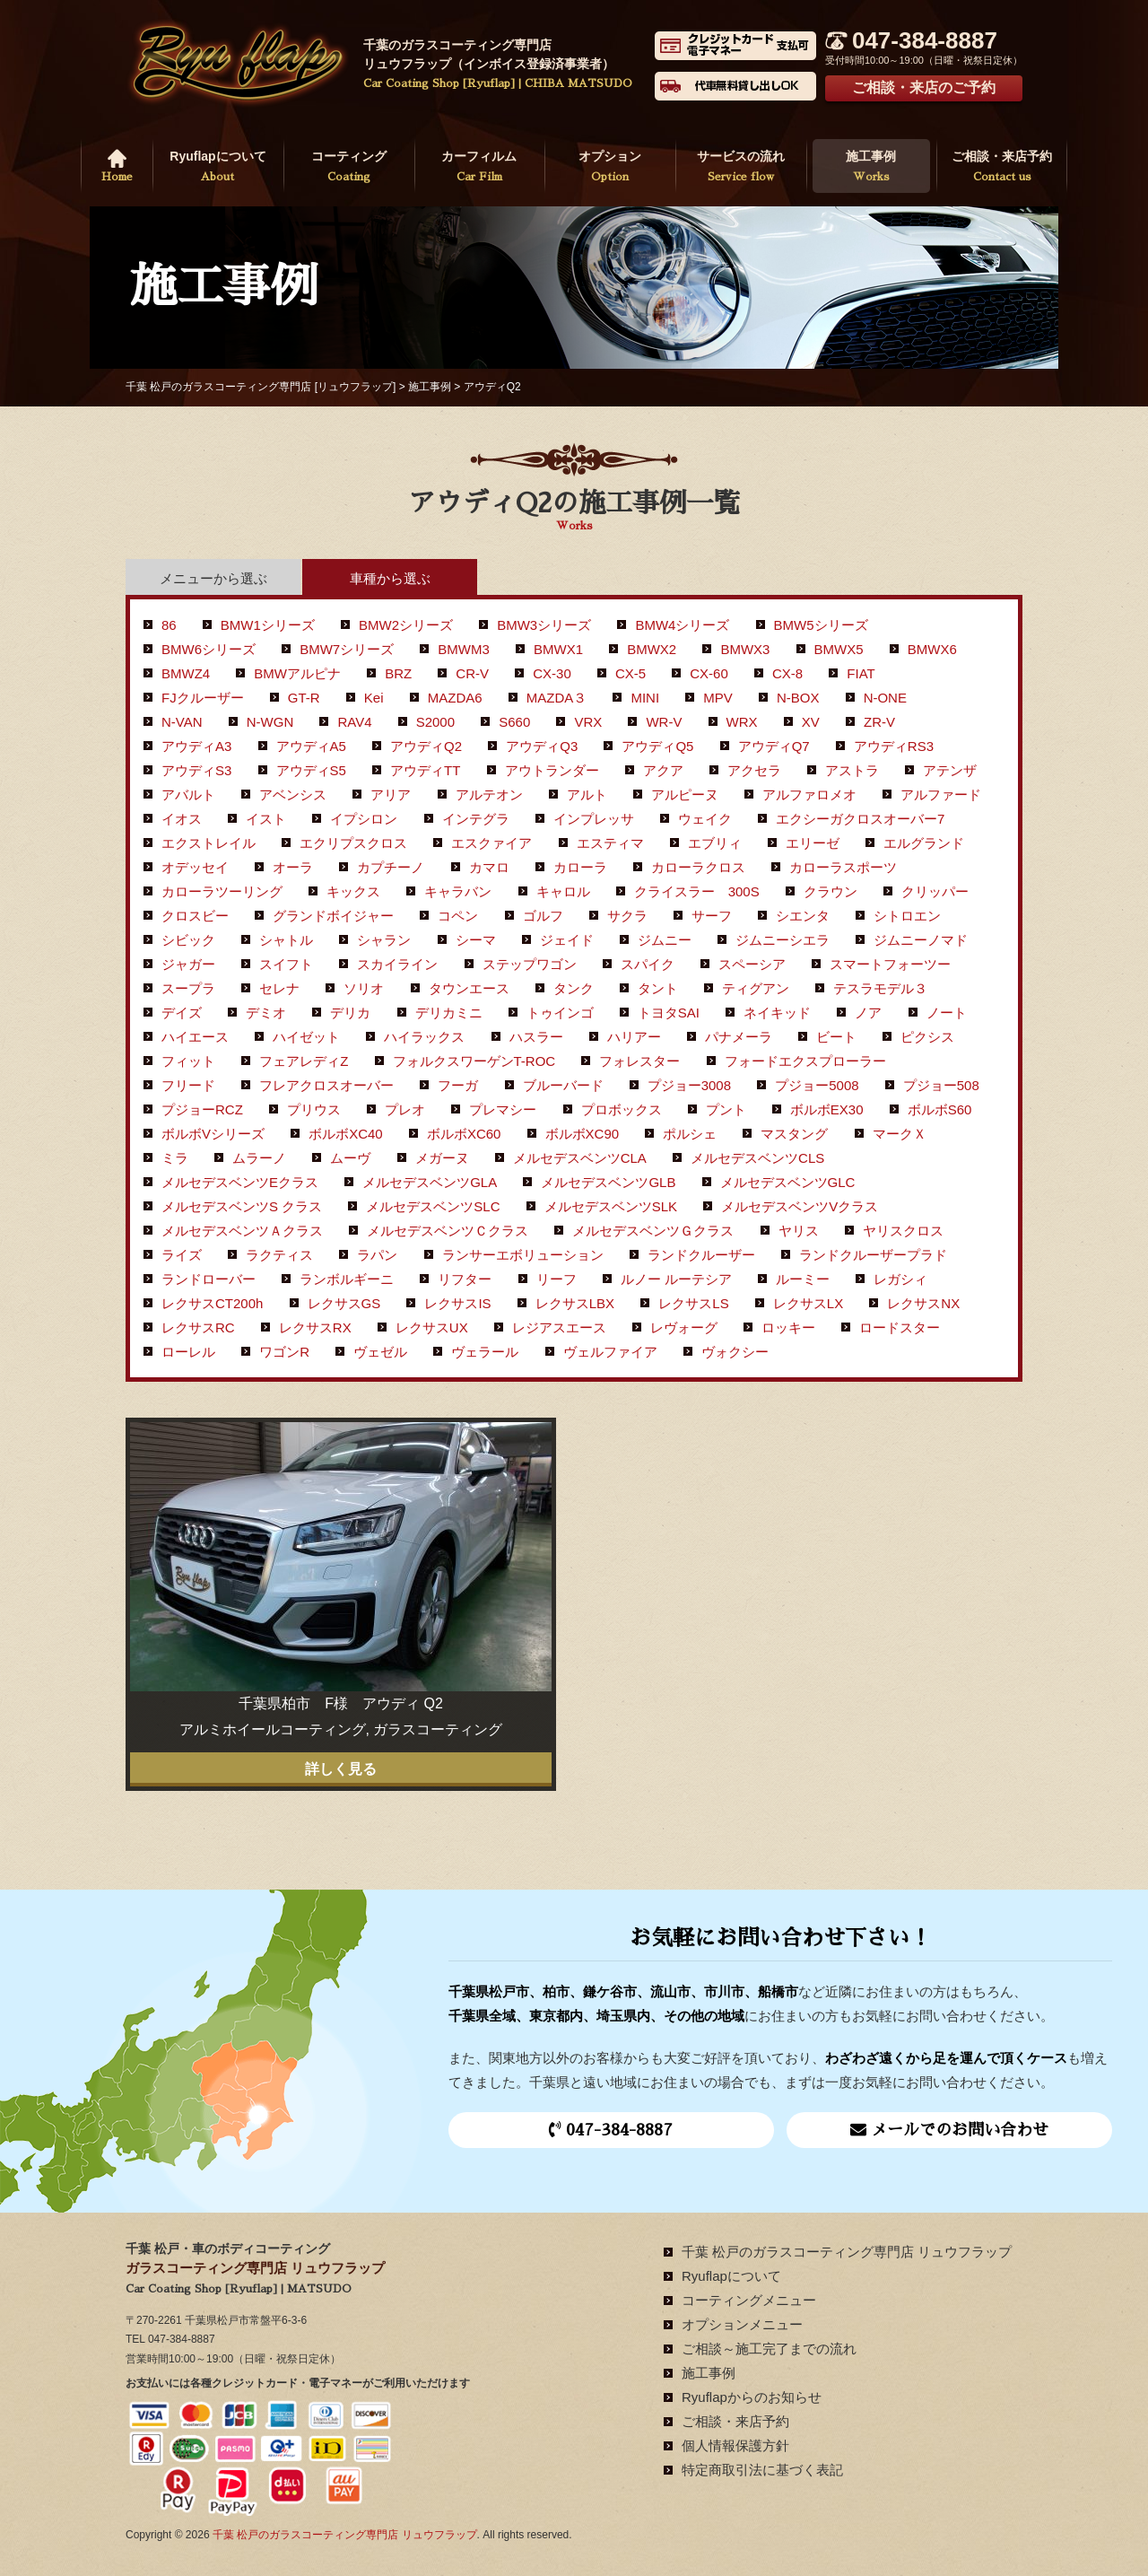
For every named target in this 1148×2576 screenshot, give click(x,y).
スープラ (188, 988)
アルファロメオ (809, 794)
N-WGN (270, 721)
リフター (464, 1279)
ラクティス (279, 1254)
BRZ (398, 673)
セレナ (279, 988)
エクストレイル (208, 843)
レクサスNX (923, 1303)
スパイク (647, 964)
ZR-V (879, 721)
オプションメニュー (742, 2324)
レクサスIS (457, 1303)
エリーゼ (812, 843)
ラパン (377, 1254)
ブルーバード (563, 1085)
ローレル (188, 1351)
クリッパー (935, 891)
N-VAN (182, 721)
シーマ (476, 939)
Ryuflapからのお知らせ (752, 2397)
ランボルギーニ (347, 1279)
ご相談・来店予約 (1002, 168)
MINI (645, 697)
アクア (663, 770)
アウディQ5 (657, 746)
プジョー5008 (816, 1085)
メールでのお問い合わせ (949, 2129)
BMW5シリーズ (821, 625)
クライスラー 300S (697, 891)
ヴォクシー (735, 1351)
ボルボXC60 (464, 1133)
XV (811, 721)
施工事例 (872, 168)
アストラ (852, 770)
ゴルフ (543, 915)
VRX (588, 721)
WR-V (664, 721)
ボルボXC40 (346, 1133)
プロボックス (621, 1109)
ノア (868, 1012)
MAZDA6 (455, 697)
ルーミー (803, 1279)
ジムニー (664, 939)
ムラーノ (259, 1158)
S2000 (435, 721)
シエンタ (803, 915)
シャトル (286, 939)
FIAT (860, 673)
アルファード (940, 794)
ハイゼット (306, 1036)
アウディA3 (196, 746)
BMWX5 (839, 649)
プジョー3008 (689, 1085)
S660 (514, 721)
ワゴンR (284, 1351)
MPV (718, 697)
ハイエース (195, 1036)
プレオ (405, 1109)
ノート (946, 1012)
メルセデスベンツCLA (580, 1158)
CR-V (472, 673)
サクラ (627, 915)
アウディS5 (311, 770)
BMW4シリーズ (682, 625)
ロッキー (788, 1327)
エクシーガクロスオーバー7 (860, 818)
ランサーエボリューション (523, 1254)
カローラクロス (698, 867)
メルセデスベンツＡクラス (242, 1230)
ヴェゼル (380, 1351)
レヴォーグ (684, 1327)
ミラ (174, 1158)
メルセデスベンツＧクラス (653, 1230)
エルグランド (923, 843)
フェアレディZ (303, 1061)
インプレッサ (593, 818)
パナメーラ (738, 1036)
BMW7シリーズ (347, 649)
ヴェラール (484, 1351)
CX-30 (552, 673)
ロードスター (899, 1327)
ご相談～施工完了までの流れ (769, 2348)
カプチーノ (390, 867)
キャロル (563, 891)
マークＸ (899, 1133)
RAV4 (354, 721)
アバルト (188, 794)
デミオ (266, 1012)
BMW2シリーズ (406, 625)
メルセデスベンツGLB (608, 1182)
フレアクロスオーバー (326, 1085)
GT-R (304, 697)
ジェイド (567, 939)
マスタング (794, 1133)
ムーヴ (350, 1158)
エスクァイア (491, 843)
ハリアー (634, 1036)
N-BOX (798, 697)
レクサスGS (344, 1303)
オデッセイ (195, 867)
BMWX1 (558, 649)
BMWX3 (745, 649)
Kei (374, 697)
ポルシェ (690, 1133)
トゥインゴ (560, 1012)
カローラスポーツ (843, 867)
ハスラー (536, 1036)
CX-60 (709, 673)
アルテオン (489, 794)
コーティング (349, 168)
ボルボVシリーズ (213, 1133)
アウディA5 (311, 746)
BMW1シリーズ (268, 625)
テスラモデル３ (880, 988)
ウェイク (705, 818)
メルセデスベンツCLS (757, 1158)
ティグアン (755, 988)
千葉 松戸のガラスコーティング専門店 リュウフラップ (847, 2251)
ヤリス (798, 1230)
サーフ (711, 915)
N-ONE (885, 697)
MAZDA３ (556, 697)
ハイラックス (424, 1036)
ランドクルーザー (701, 1254)
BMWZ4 (185, 673)
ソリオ (364, 988)
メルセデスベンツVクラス (799, 1206)
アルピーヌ (684, 794)
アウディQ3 (542, 746)
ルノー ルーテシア (676, 1279)
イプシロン (363, 818)
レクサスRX (315, 1327)
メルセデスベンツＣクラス (447, 1230)
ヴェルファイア (610, 1351)
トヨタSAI (669, 1012)
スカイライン (397, 964)
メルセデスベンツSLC (433, 1206)
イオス (181, 818)
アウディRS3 (894, 746)
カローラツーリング (222, 891)
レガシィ (900, 1279)
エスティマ (610, 843)
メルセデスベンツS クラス (241, 1206)
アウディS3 (196, 770)
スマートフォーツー (890, 964)
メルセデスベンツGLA (429, 1182)
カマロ (489, 867)
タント (658, 988)
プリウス (314, 1109)
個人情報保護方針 (735, 2445)
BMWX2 (651, 649)
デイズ (181, 1012)
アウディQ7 (774, 746)
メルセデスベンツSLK (610, 1206)
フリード (188, 1085)
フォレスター (639, 1061)
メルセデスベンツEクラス (239, 1182)
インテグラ (475, 818)
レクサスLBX (574, 1303)
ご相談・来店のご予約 (924, 87)
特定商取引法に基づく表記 (762, 2469)
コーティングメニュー (749, 2300)
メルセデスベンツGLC (788, 1182)
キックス (353, 891)
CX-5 (630, 673)
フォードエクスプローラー (805, 1061)
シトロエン (907, 915)
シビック (188, 939)
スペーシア (752, 964)
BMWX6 (932, 649)
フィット (188, 1061)
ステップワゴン (530, 964)
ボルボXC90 (582, 1133)
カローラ (580, 867)
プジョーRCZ (202, 1109)
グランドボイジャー (333, 915)
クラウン (830, 891)
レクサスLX (808, 1303)
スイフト (286, 964)
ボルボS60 (940, 1109)
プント (726, 1109)
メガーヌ (442, 1158)
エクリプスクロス (353, 843)
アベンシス (292, 794)
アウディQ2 (426, 746)
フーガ (458, 1085)
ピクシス (927, 1036)
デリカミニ (449, 1012)
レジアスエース (559, 1327)
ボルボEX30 (827, 1109)
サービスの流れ (741, 168)
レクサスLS (693, 1303)
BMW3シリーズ (544, 625)
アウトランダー (552, 770)
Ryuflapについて (218, 168)
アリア (390, 794)
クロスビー (195, 915)
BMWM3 (464, 649)
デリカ (350, 1012)
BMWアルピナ (297, 673)
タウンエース (469, 988)
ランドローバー (208, 1279)
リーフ (556, 1279)
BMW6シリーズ (208, 649)
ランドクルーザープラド (873, 1254)
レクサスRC (198, 1327)
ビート (836, 1036)
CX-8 (787, 673)
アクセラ (754, 770)
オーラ (293, 867)
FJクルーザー (202, 697)
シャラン (384, 939)
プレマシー (502, 1109)
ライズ (181, 1254)
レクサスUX (432, 1327)
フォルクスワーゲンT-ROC (474, 1061)
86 (169, 625)
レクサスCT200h (212, 1303)
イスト (266, 818)
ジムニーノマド (921, 939)
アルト (587, 794)
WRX (742, 721)
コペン (458, 915)
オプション (610, 168)
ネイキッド (777, 1012)
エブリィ (715, 843)
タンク (573, 988)
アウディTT (425, 770)
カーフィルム (480, 168)
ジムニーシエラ (782, 939)
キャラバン (457, 891)
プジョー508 (941, 1085)
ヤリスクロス (903, 1230)
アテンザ (950, 770)
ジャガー (188, 964)
